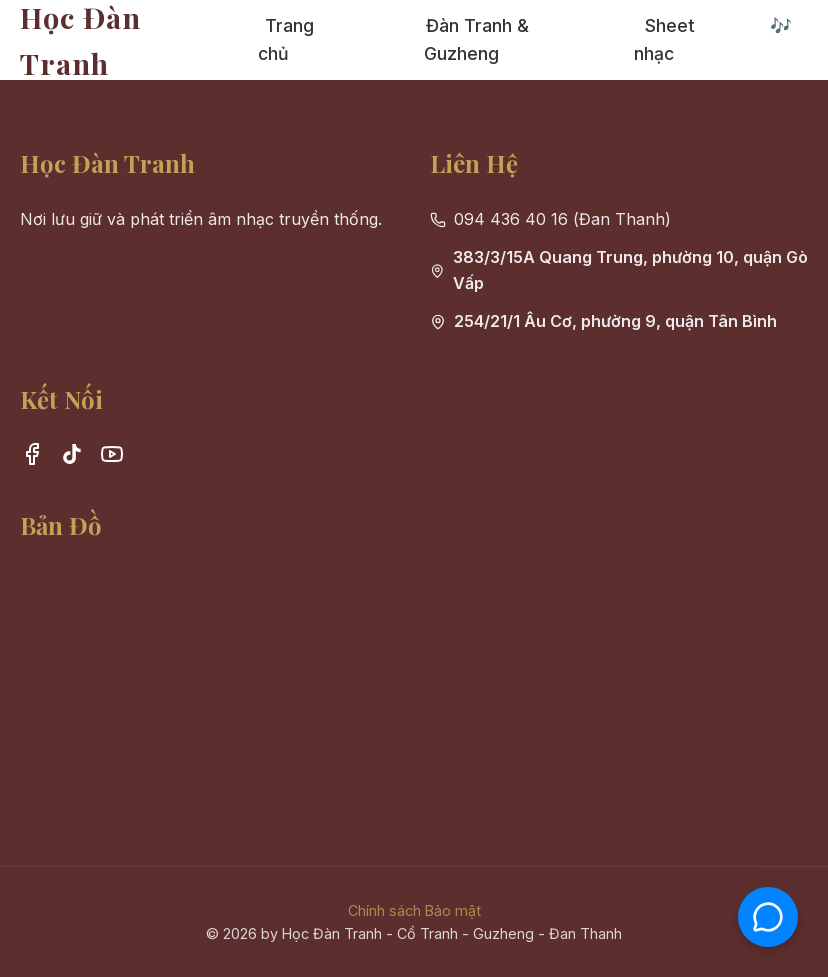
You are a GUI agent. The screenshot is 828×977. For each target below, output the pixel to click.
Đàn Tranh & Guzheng (476, 39)
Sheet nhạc (664, 39)
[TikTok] (72, 458)
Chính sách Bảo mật (414, 910)
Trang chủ (286, 39)
